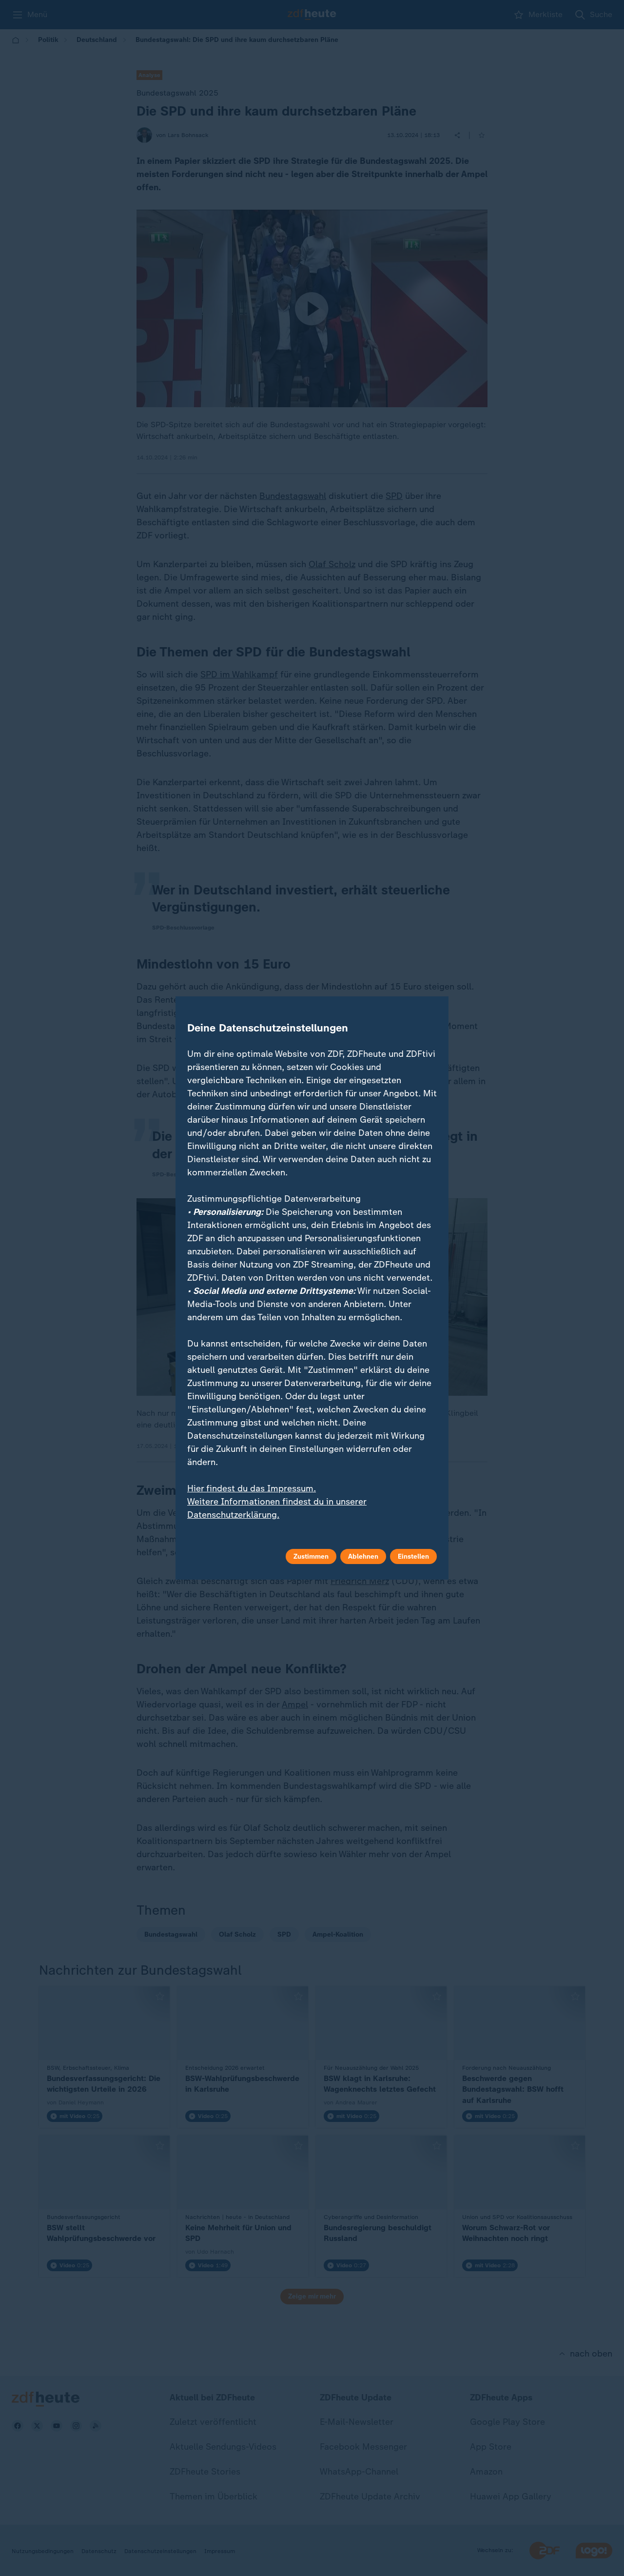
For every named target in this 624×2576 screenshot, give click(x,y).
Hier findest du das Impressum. (251, 1488)
